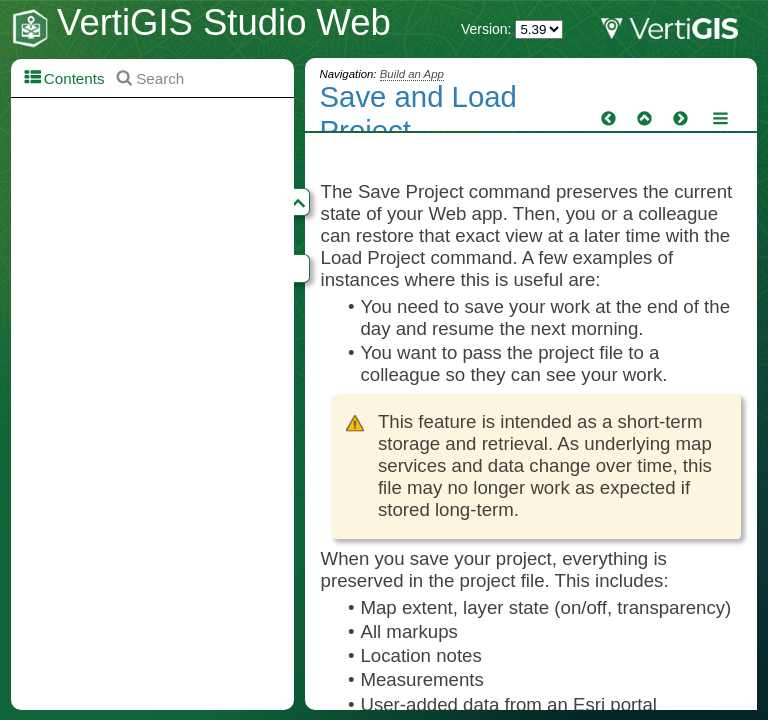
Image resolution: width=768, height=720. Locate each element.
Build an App (412, 74)
